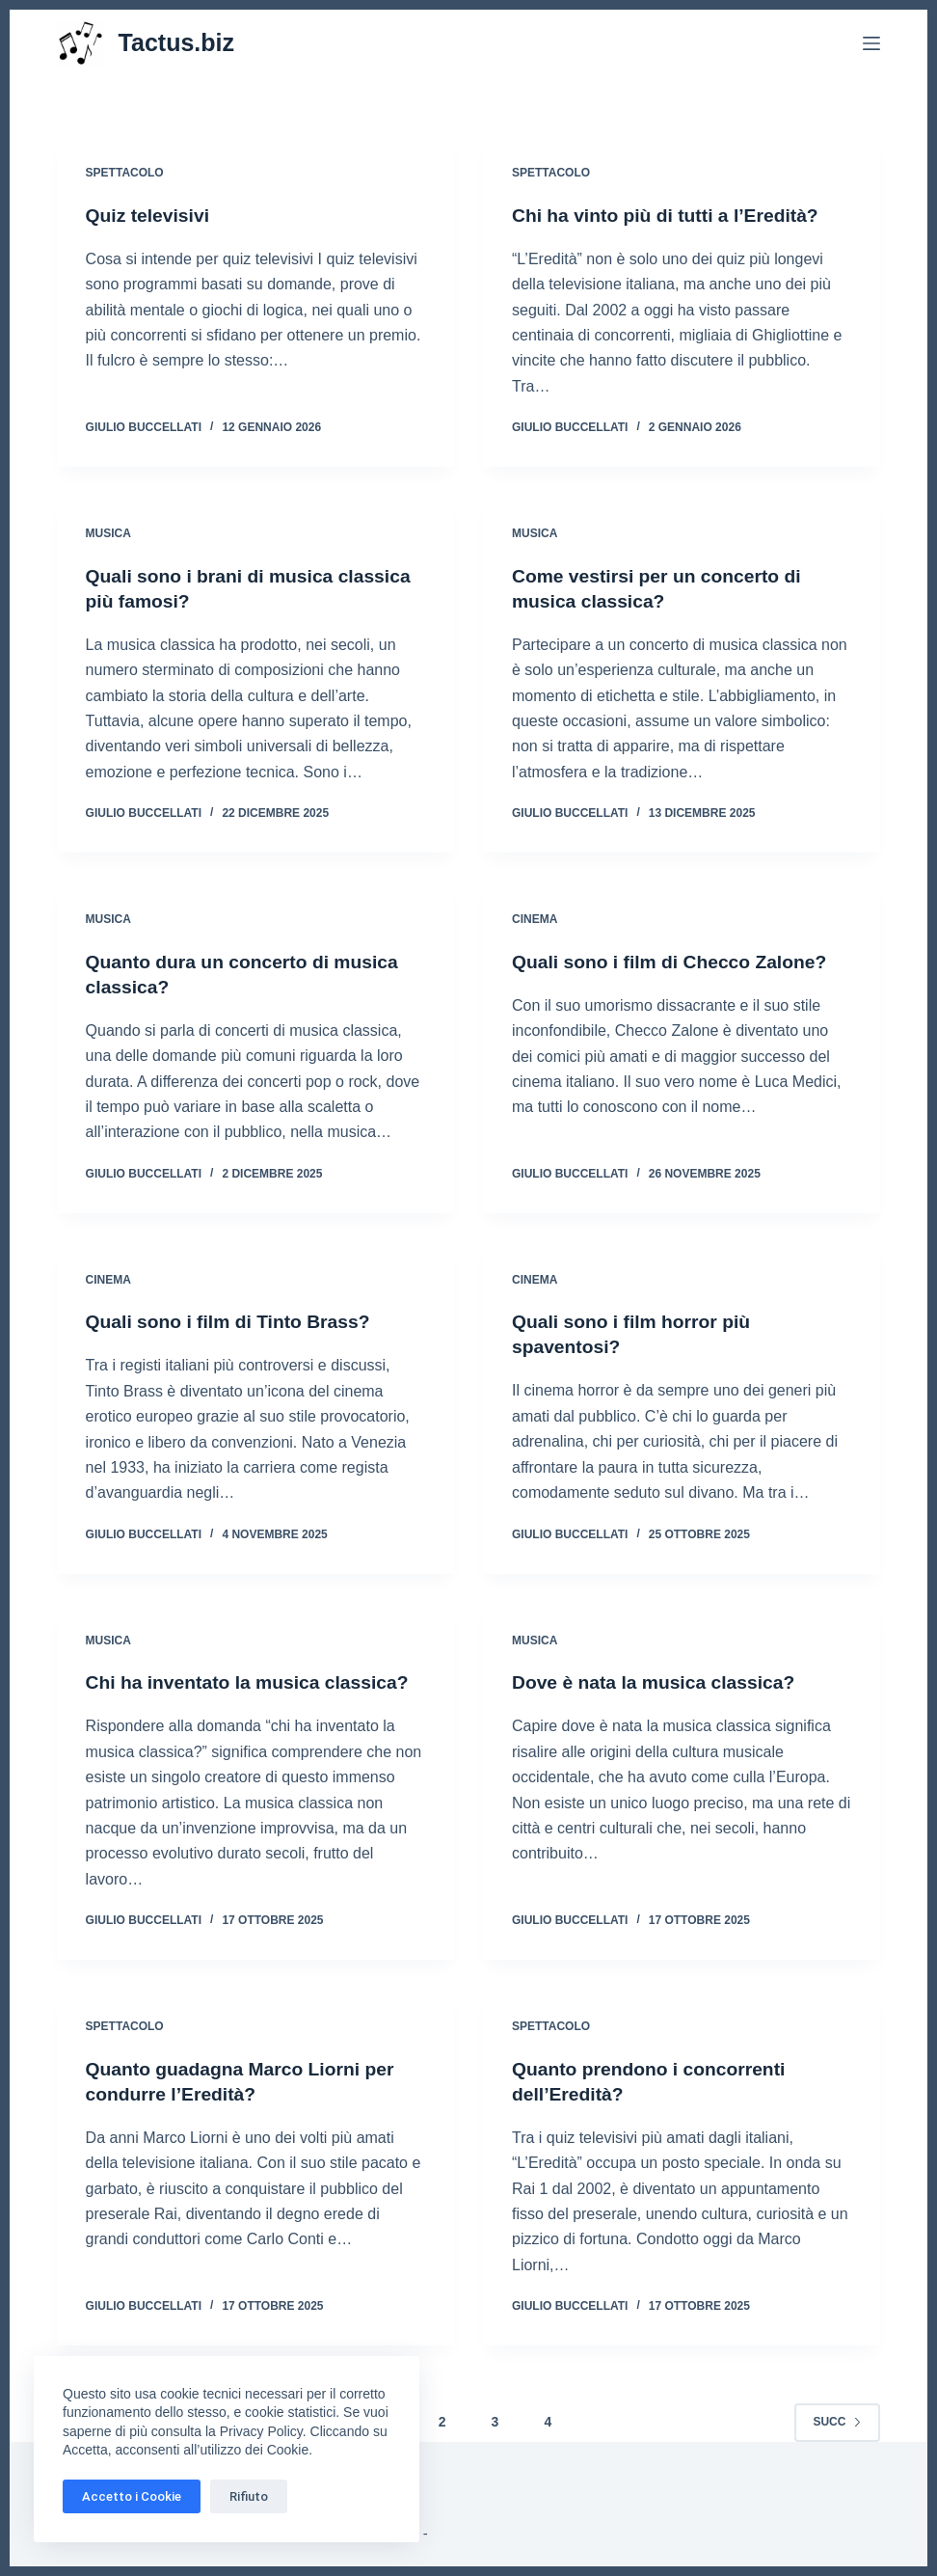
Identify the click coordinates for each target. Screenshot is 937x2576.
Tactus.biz (176, 42)
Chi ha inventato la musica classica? (253, 1682)
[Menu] (871, 43)
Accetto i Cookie (131, 2496)
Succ (837, 2421)
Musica (108, 533)
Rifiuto (248, 2496)
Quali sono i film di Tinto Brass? (233, 1321)
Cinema (534, 919)
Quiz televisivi (150, 215)
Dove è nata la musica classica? (659, 1682)
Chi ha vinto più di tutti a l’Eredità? (671, 215)
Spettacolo (125, 172)
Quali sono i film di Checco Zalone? (675, 961)
